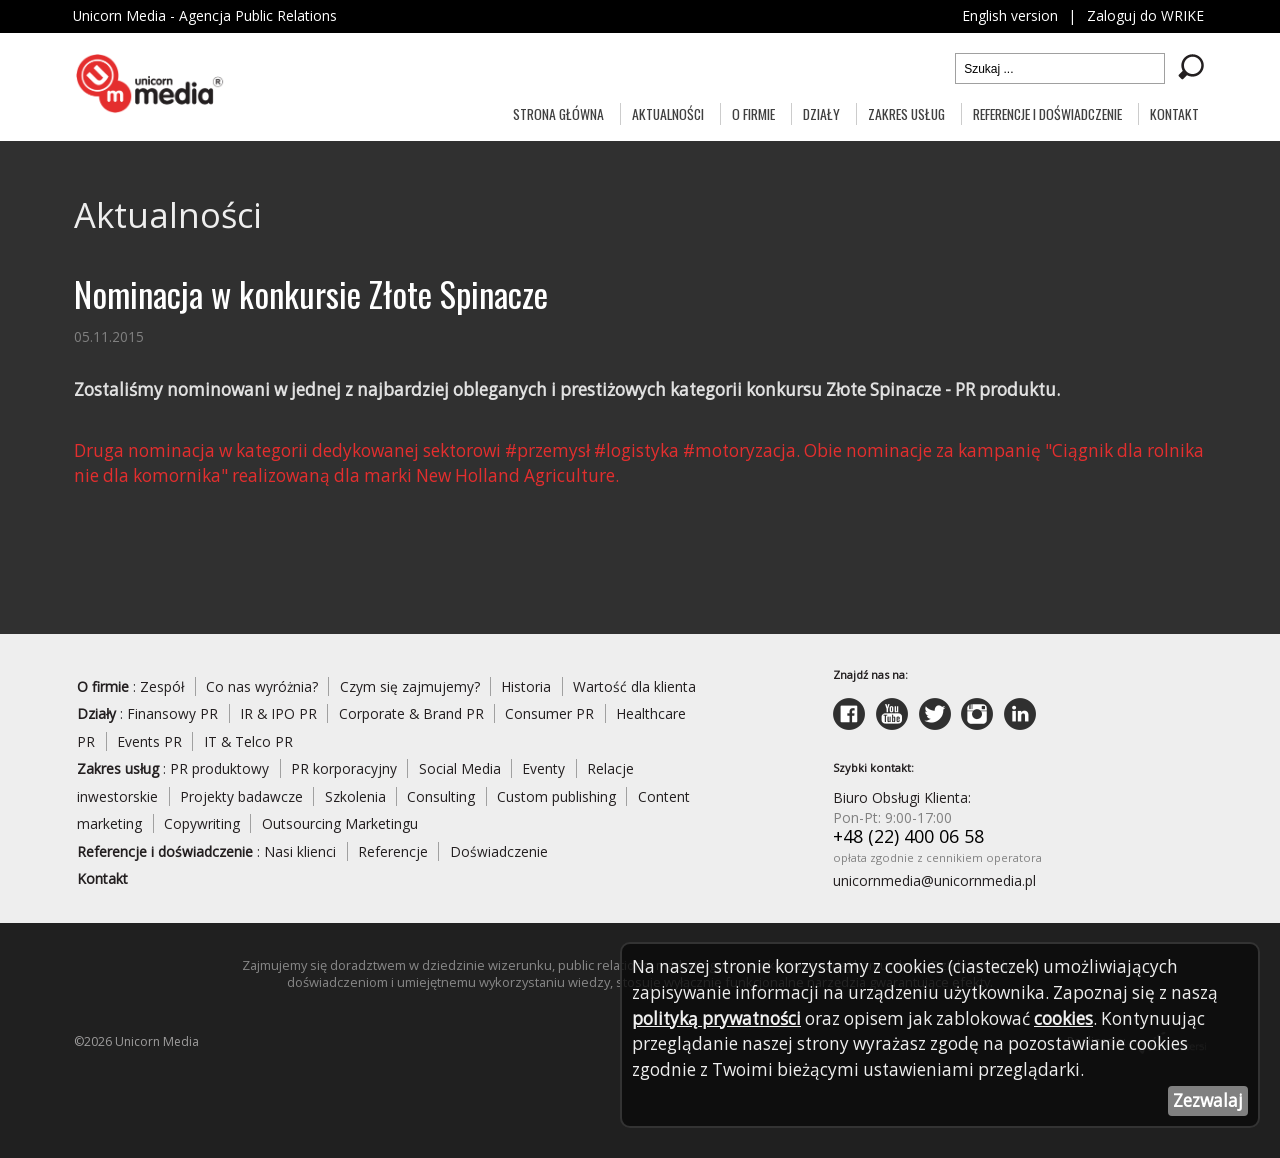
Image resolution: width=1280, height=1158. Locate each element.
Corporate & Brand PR (414, 715)
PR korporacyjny (345, 770)
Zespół (162, 687)
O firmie (753, 113)
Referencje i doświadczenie (1047, 113)
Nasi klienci (300, 854)
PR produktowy (220, 770)
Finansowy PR (173, 715)
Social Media (461, 770)
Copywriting (202, 826)
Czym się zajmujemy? (412, 687)
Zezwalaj (1208, 1101)
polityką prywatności (718, 1018)
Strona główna (558, 113)
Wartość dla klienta (637, 687)
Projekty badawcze (241, 798)
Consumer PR (553, 715)
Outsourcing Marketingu (340, 826)
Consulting (442, 798)
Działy (821, 113)
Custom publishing (557, 798)
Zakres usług (906, 113)
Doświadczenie (499, 854)
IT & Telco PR (249, 743)
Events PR (149, 743)
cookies (1071, 1018)
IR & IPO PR (280, 715)
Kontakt (1174, 113)
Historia (529, 687)
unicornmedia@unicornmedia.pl (934, 883)
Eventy (545, 770)
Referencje (393, 854)
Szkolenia (355, 798)
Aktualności (668, 113)
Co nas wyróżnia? (263, 687)
